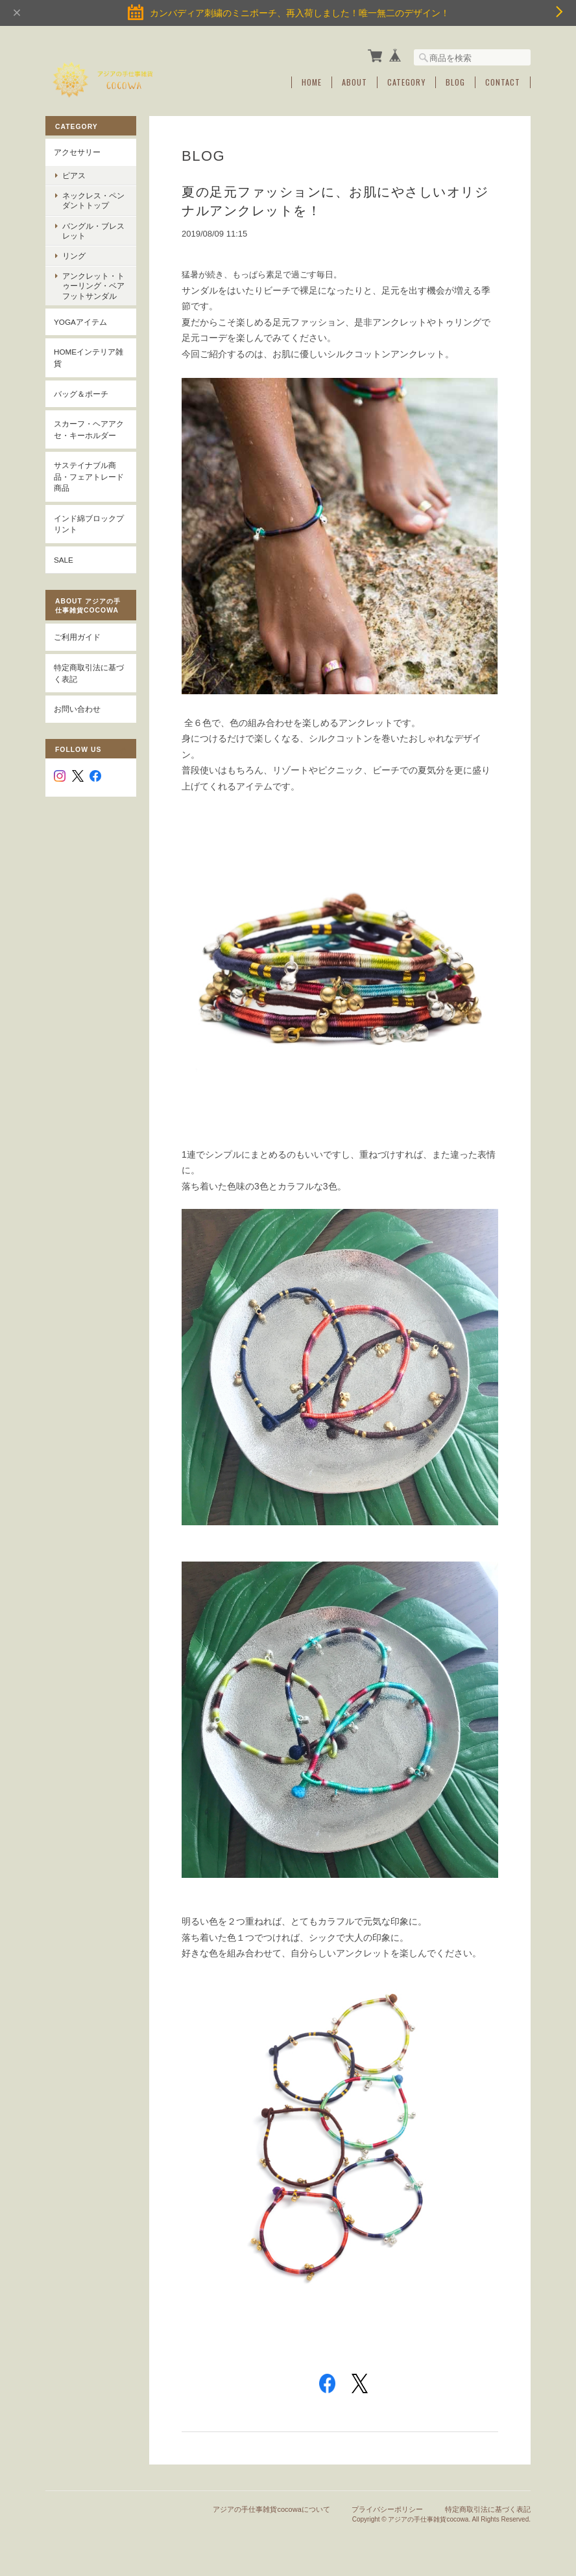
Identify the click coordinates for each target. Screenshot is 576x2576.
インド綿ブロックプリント (89, 524)
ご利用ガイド (77, 637)
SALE (63, 560)
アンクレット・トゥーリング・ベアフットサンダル (93, 285)
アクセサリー (77, 152)
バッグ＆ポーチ (81, 394)
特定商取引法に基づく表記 (89, 673)
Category (406, 82)
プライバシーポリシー (387, 2509)
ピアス (74, 175)
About (354, 82)
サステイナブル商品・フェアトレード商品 (89, 476)
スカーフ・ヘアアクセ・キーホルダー (89, 429)
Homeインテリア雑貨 (88, 357)
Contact (502, 82)
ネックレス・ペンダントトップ (93, 200)
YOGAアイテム (80, 322)
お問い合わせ (77, 709)
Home (312, 82)
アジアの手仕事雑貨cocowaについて (271, 2509)
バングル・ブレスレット (93, 231)
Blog (455, 82)
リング (74, 256)
